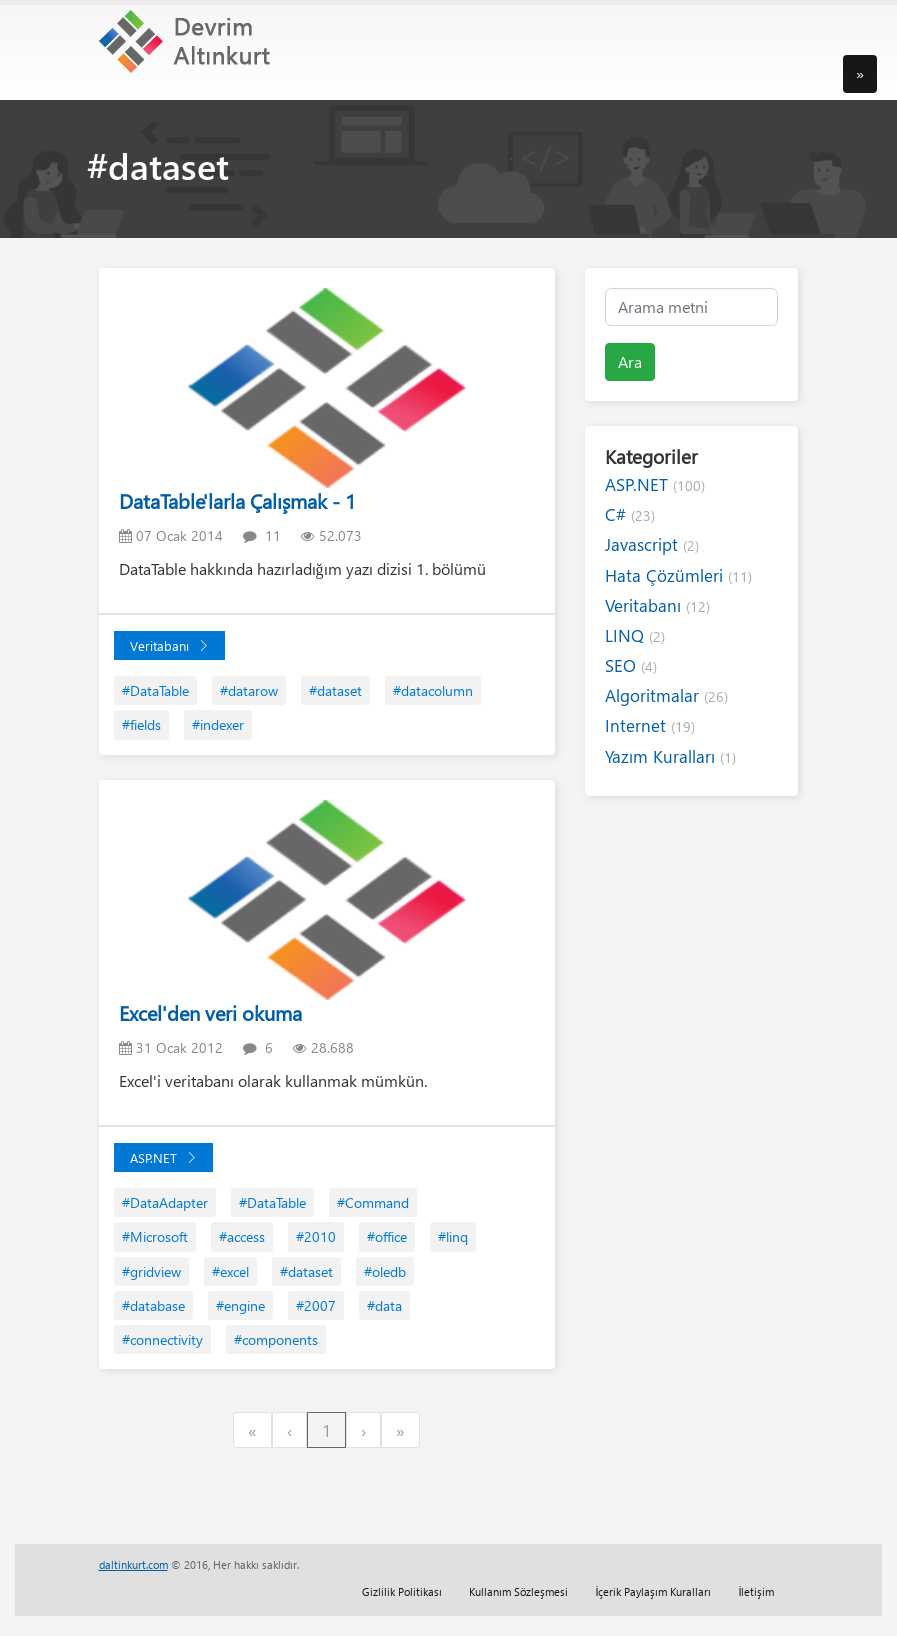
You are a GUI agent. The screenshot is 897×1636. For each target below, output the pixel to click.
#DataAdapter (165, 1202)
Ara (630, 361)
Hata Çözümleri (678, 575)
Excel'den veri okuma (210, 1012)
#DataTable (155, 690)
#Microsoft (155, 1236)
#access (242, 1236)
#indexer (218, 724)
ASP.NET (163, 1157)
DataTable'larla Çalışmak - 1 (237, 500)
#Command (373, 1202)
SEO (631, 665)
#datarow (249, 690)
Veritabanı (169, 645)
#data (384, 1305)
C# (630, 514)
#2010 (316, 1236)
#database (153, 1305)
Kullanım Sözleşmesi (518, 1591)
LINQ (635, 635)
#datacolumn (433, 690)
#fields (141, 724)
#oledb (385, 1271)
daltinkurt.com (133, 1564)
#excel (230, 1271)
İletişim (756, 1591)
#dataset (335, 690)
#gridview (151, 1271)
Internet (650, 725)
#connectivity (162, 1339)
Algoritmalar (666, 695)
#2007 (316, 1305)
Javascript (652, 544)
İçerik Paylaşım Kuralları (653, 1591)
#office (387, 1236)
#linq (453, 1236)
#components (276, 1339)
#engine (240, 1305)
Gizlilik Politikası (402, 1591)
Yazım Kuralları (670, 756)
